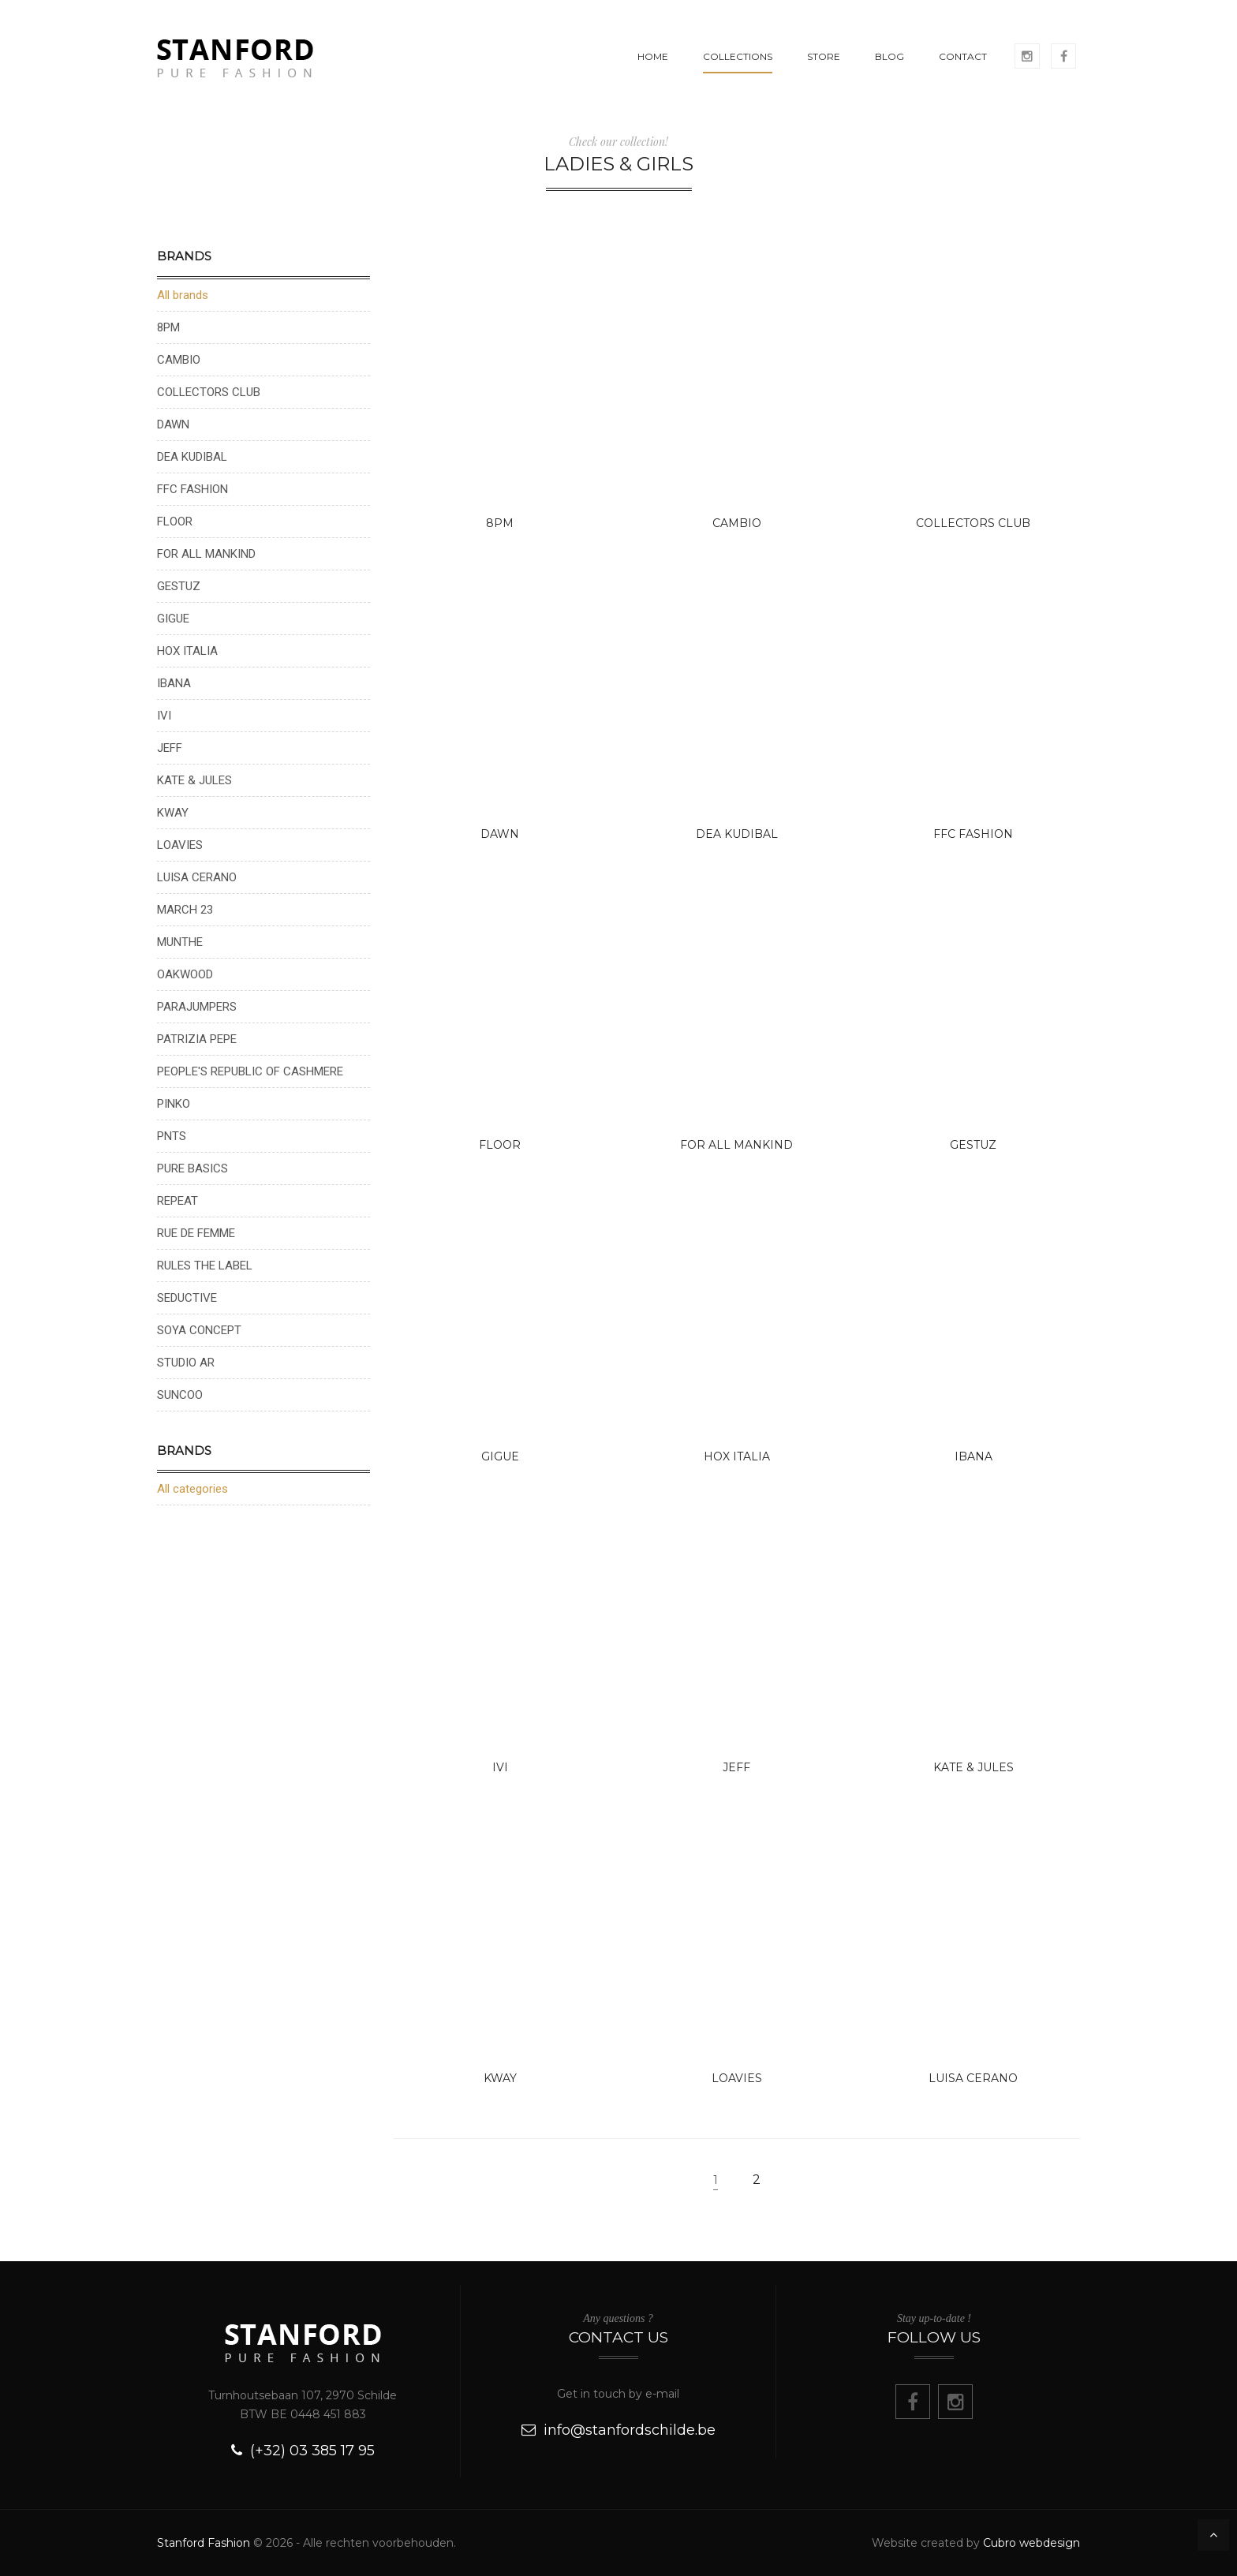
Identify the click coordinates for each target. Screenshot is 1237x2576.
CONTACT (963, 56)
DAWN (499, 834)
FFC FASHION (973, 834)
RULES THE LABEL (204, 1265)
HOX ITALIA (737, 1456)
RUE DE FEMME (196, 1233)
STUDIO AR (186, 1362)
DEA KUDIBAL (737, 834)
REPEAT (177, 1201)
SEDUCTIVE (187, 1298)
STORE (823, 56)
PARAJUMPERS (197, 1007)
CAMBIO (736, 523)
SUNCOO (180, 1395)
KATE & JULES (973, 1767)
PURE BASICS (192, 1168)
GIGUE (500, 1456)
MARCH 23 (185, 910)
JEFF (736, 1767)
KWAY (500, 2078)
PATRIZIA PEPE (197, 1039)
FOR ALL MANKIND (736, 1145)
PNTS (171, 1136)
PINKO (173, 1104)
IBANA (973, 1456)
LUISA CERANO (973, 2078)
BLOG (889, 56)
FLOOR (500, 1145)
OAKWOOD (185, 974)
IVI (500, 1767)
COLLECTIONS (737, 56)
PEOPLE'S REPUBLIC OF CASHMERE (250, 1071)
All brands (182, 295)
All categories (192, 1489)
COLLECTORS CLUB (973, 523)
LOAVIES (737, 2078)
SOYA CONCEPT (199, 1330)
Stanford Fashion (203, 2543)
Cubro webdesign (1031, 2543)
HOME (652, 56)
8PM (500, 523)
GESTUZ (973, 1145)
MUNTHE (180, 942)
